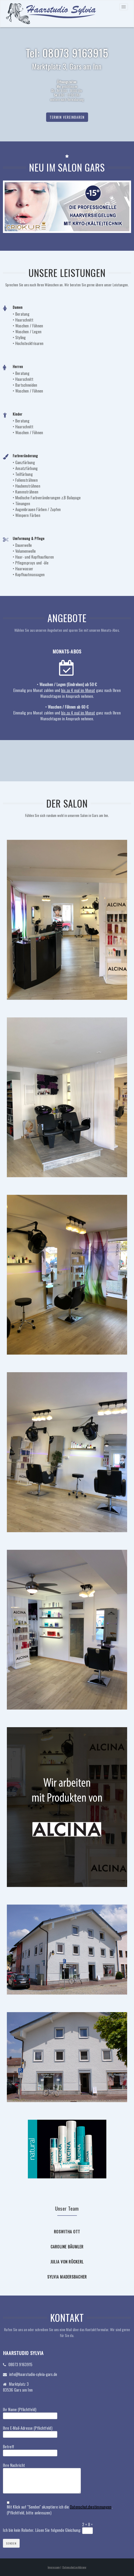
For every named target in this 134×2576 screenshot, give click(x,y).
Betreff (30, 2450)
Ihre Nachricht (42, 2478)
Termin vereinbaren (67, 117)
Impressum (54, 2567)
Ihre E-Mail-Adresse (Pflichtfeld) (30, 2431)
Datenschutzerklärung (74, 2567)
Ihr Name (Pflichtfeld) (30, 2412)
